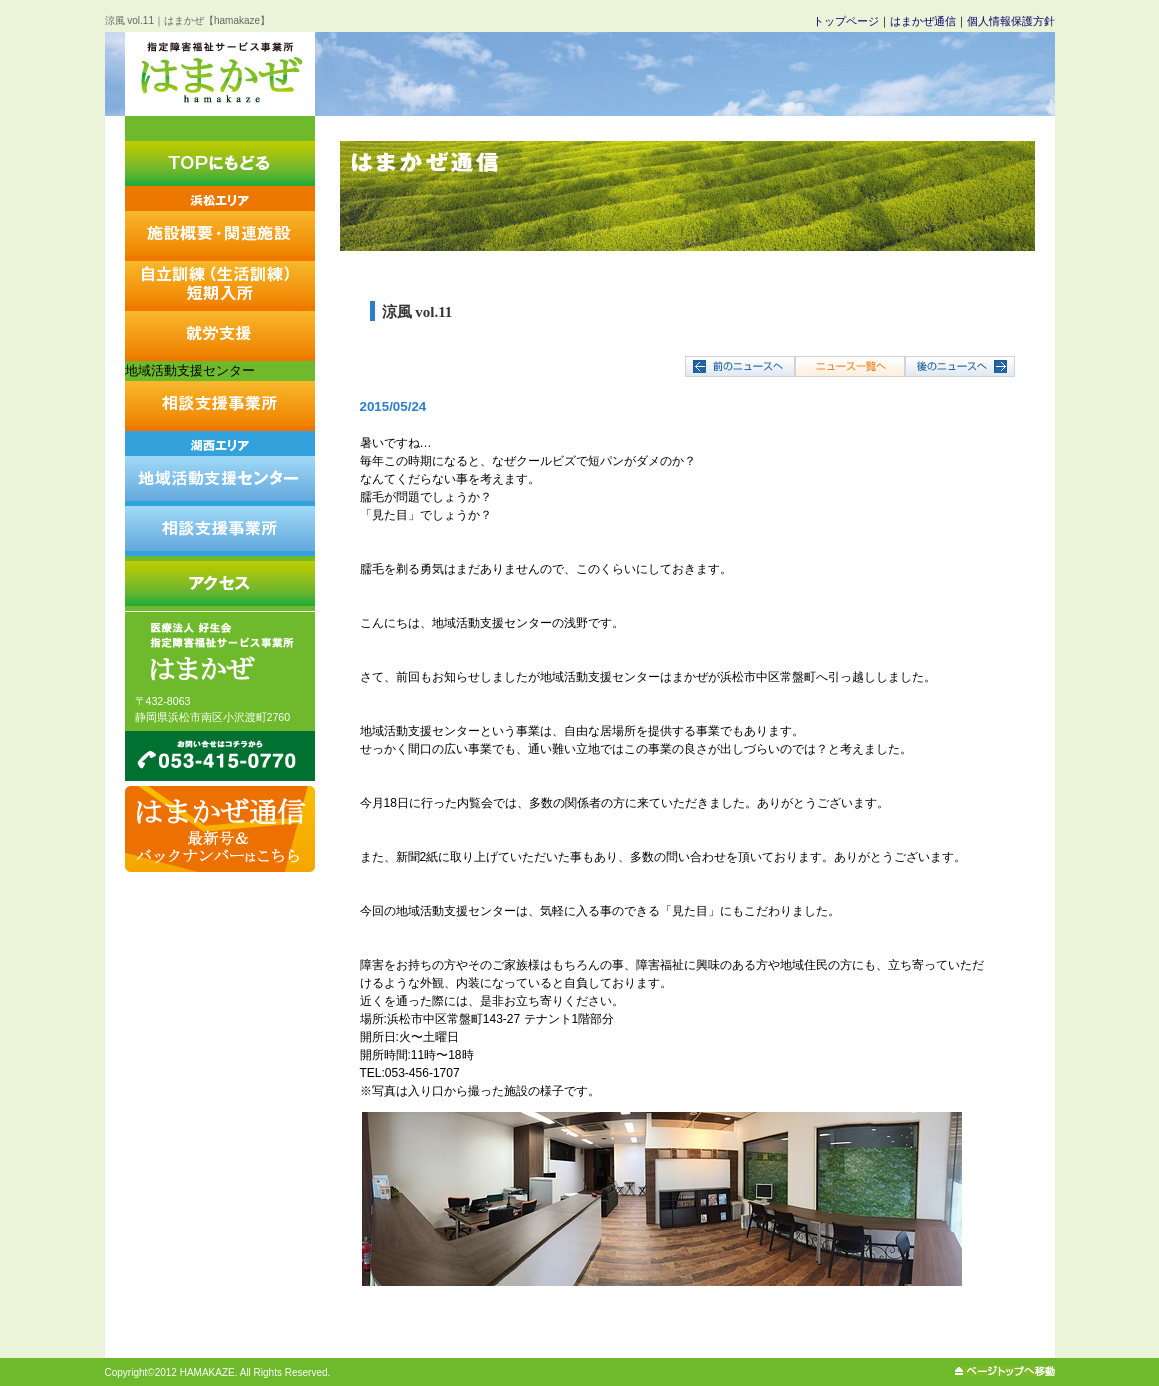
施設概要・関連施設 (220, 223)
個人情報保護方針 (1011, 21)
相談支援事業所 (220, 406)
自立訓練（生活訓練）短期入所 (220, 286)
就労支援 (220, 336)
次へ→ (960, 366)
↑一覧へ (850, 366)
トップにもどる (220, 163)
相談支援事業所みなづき (220, 531)
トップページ (846, 21)
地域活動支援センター (190, 370)
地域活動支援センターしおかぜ (220, 468)
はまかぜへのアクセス (220, 581)
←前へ (740, 366)
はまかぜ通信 (923, 21)
